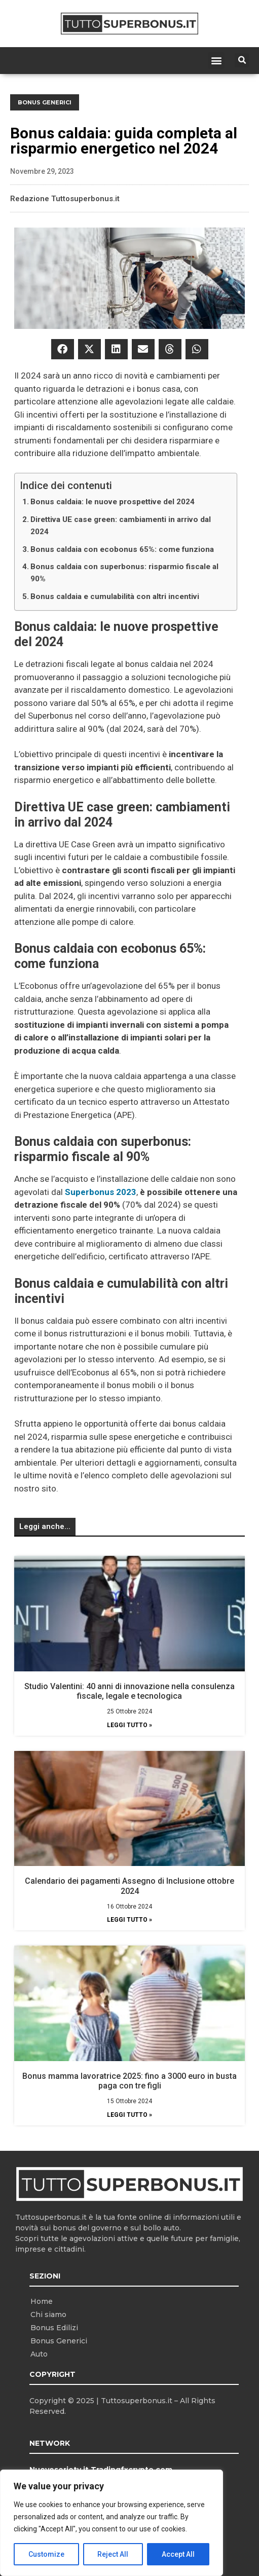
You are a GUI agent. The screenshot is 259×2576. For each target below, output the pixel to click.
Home (41, 2301)
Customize (46, 2554)
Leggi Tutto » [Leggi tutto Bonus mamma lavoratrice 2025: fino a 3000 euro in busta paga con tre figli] (129, 2114)
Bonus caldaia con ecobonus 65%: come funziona (122, 549)
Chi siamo (48, 2314)
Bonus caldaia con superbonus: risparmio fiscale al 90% (124, 572)
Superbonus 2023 (100, 1192)
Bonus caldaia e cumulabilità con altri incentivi (114, 596)
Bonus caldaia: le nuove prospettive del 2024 (112, 501)
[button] (216, 60)
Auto (39, 2354)
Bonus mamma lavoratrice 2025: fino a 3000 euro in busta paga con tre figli (129, 2080)
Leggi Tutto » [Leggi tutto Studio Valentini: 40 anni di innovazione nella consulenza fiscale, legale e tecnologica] (129, 1725)
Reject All (113, 2554)
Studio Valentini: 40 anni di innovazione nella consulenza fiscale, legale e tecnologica (129, 1691)
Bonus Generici (44, 102)
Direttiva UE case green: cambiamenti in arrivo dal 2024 (120, 525)
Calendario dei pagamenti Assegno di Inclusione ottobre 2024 (129, 1885)
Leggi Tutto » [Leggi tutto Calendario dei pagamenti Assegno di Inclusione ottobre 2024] (129, 1919)
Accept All (178, 2554)
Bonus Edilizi (54, 2327)
